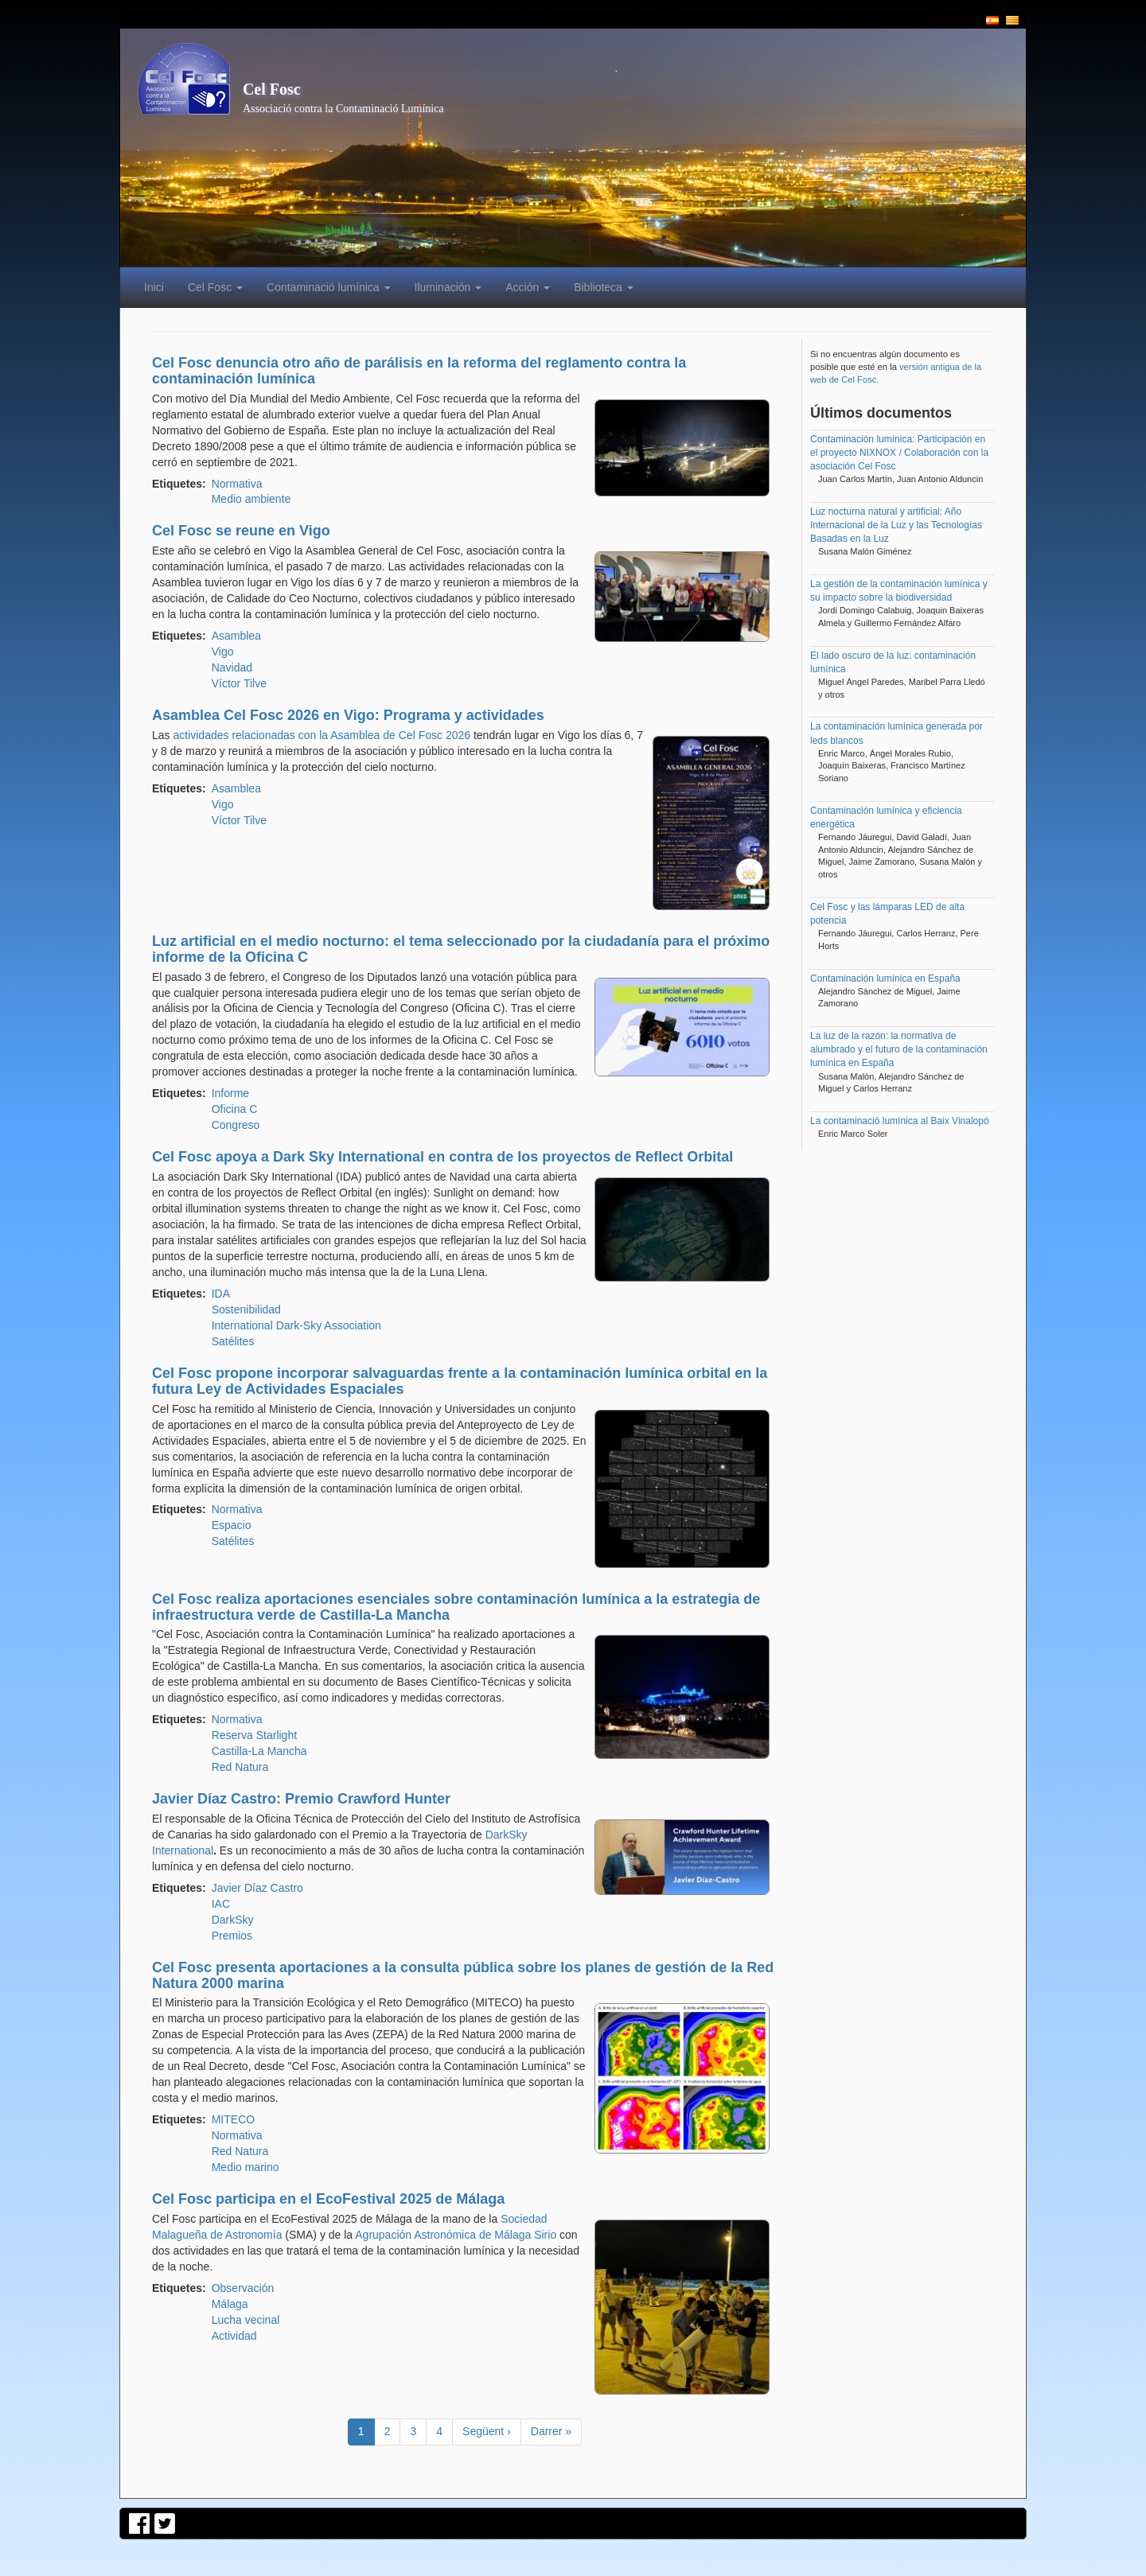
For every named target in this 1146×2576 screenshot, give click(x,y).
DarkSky (233, 1919)
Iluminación (448, 287)
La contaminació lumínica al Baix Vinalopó (899, 1121)
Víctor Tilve (239, 683)
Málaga (230, 2304)
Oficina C (235, 1109)
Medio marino (245, 2167)
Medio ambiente (251, 498)
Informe (230, 1093)
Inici (154, 287)
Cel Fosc (272, 89)
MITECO (233, 2119)
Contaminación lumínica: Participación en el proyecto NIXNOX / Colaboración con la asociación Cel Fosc (899, 453)
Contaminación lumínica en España (885, 978)
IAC (221, 1903)
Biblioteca (603, 287)
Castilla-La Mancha (259, 1751)
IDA (221, 1293)
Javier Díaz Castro (257, 1887)
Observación (243, 2288)
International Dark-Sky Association (296, 1325)
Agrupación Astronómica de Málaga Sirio (455, 2234)
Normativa (237, 483)
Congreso (236, 1125)
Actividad (234, 2335)
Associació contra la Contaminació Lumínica (343, 109)
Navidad (232, 667)
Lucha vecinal (246, 2319)
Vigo (223, 651)
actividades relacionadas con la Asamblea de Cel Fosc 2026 (321, 735)
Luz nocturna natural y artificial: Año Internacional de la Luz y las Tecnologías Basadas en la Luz (896, 525)
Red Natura (240, 1767)
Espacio (231, 1525)
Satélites (233, 1341)
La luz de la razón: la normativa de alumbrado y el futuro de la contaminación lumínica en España (899, 1049)
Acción (527, 287)
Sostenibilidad (246, 1309)
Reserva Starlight (254, 1735)
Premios (232, 1935)
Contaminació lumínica (329, 287)
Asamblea (236, 635)
